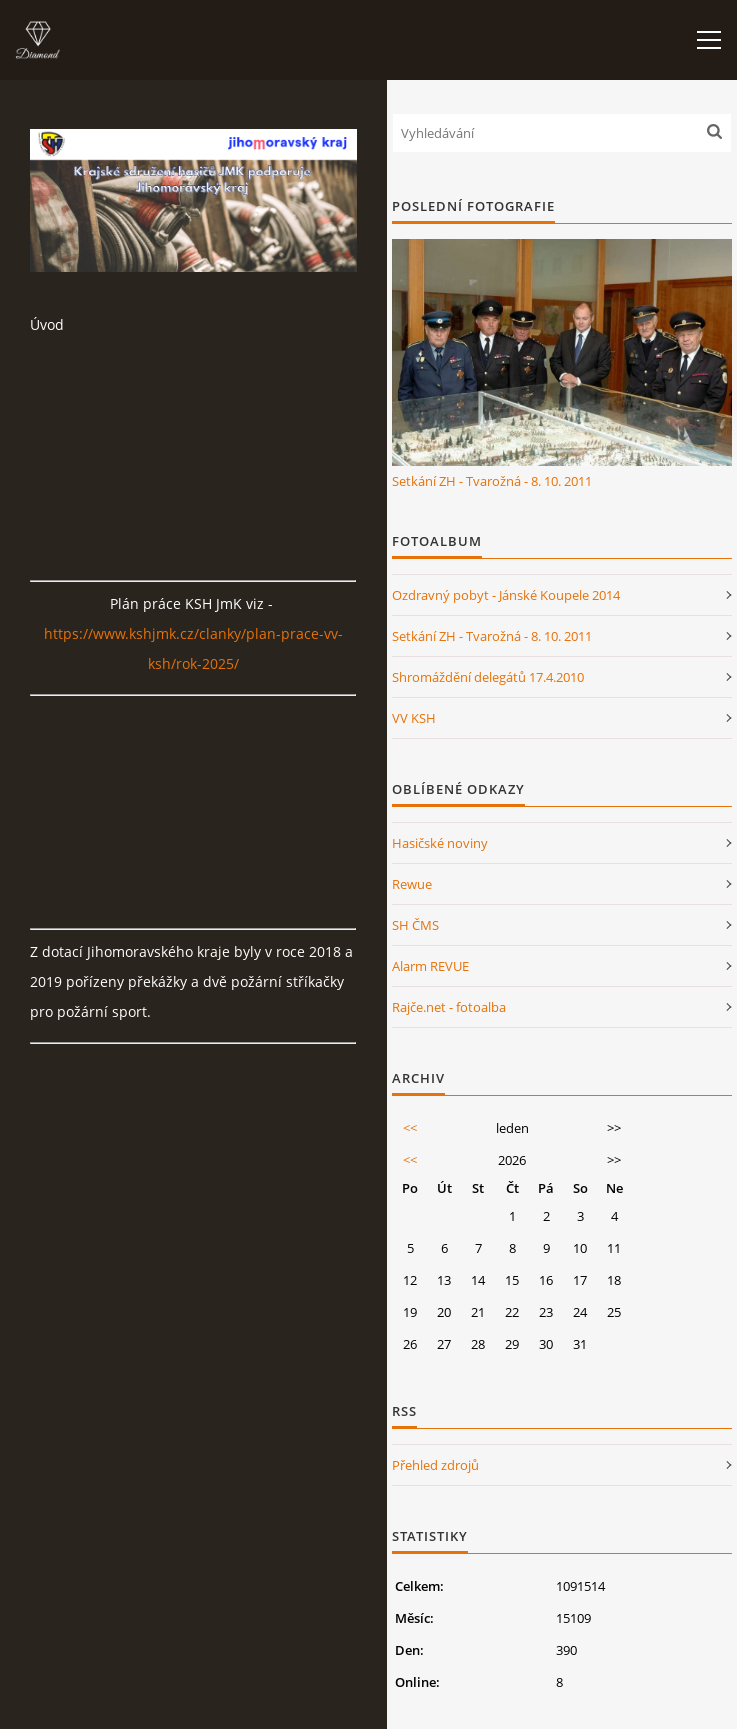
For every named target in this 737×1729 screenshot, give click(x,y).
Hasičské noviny (440, 843)
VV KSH (414, 718)
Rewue (412, 884)
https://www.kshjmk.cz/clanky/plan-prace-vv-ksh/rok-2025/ (193, 648)
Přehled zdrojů (435, 1465)
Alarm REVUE (430, 966)
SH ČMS (415, 925)
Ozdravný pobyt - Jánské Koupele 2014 (506, 595)
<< (410, 1128)
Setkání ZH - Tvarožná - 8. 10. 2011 (492, 481)
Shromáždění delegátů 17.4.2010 (488, 677)
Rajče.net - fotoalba (449, 1007)
